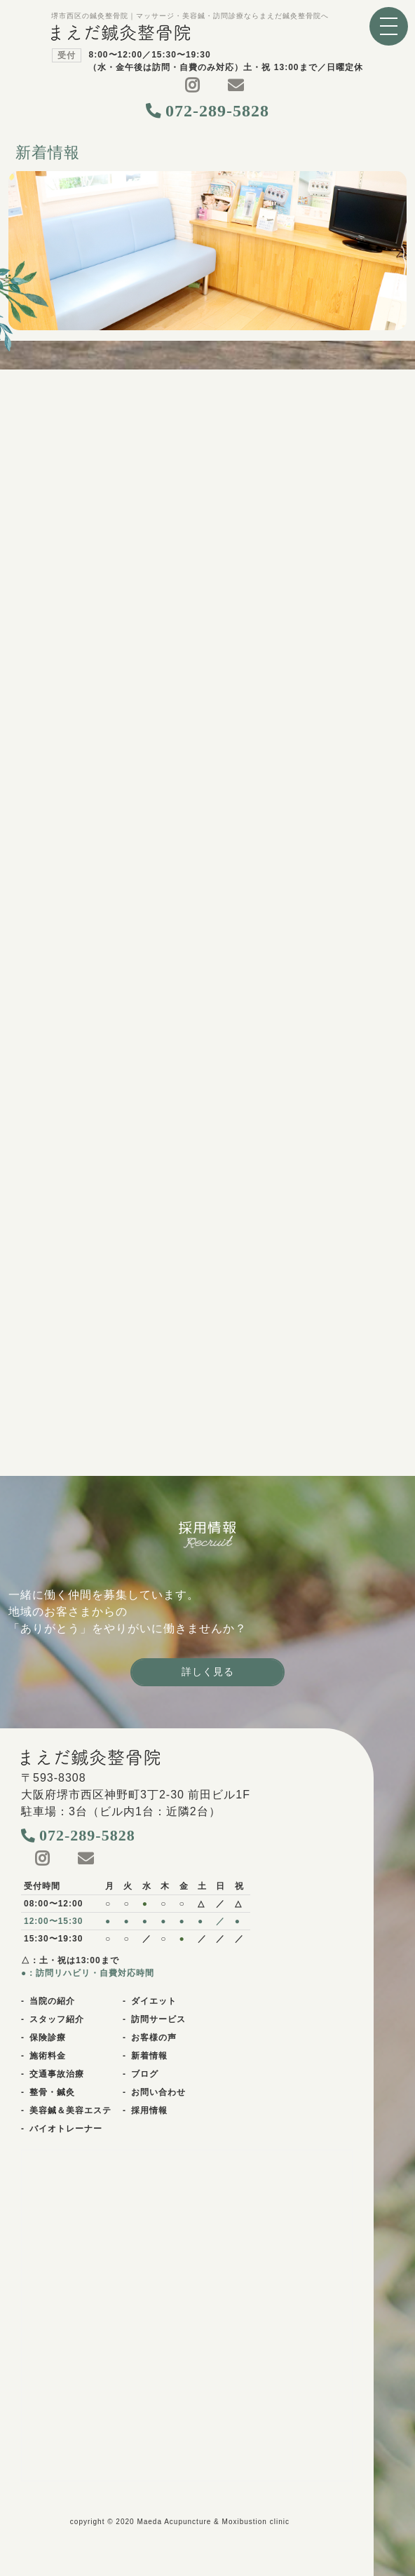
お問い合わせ (158, 2092)
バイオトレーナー (65, 2129)
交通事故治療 (56, 2074)
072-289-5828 (217, 111)
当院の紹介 (52, 2001)
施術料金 (47, 2056)
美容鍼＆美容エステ (70, 2110)
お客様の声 (154, 2037)
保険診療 (47, 2037)
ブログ (144, 2074)
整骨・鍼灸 (52, 2092)
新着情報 (149, 2056)
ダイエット (154, 2001)
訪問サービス (158, 2019)
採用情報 (149, 2110)
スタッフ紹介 (56, 2019)
